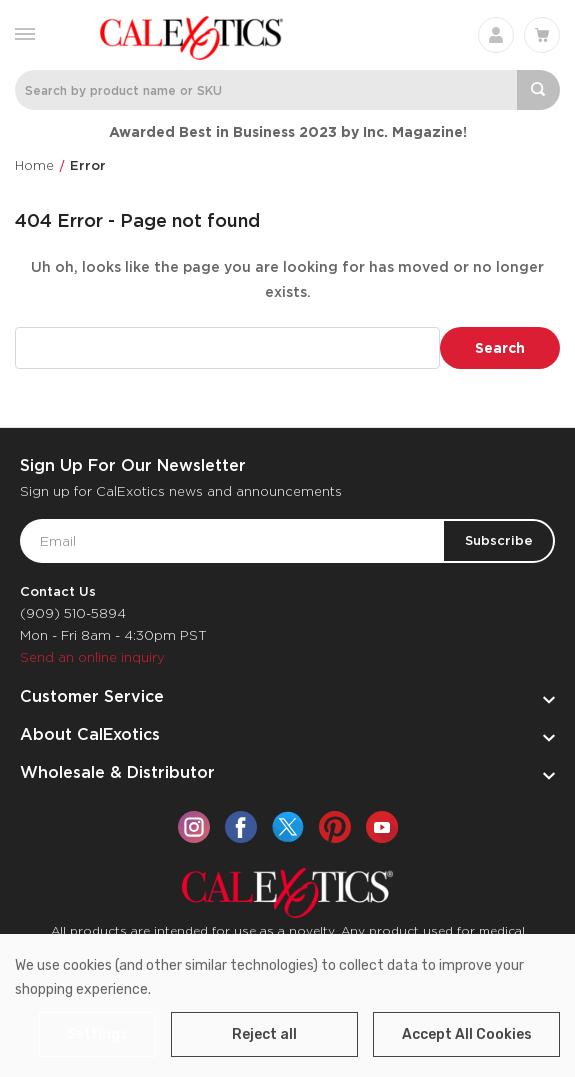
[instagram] (194, 827)
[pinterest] (335, 827)
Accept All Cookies (467, 1034)
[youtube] (382, 827)
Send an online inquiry (92, 657)
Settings (97, 1034)
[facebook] (241, 827)
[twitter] (288, 827)
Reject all (264, 1034)
